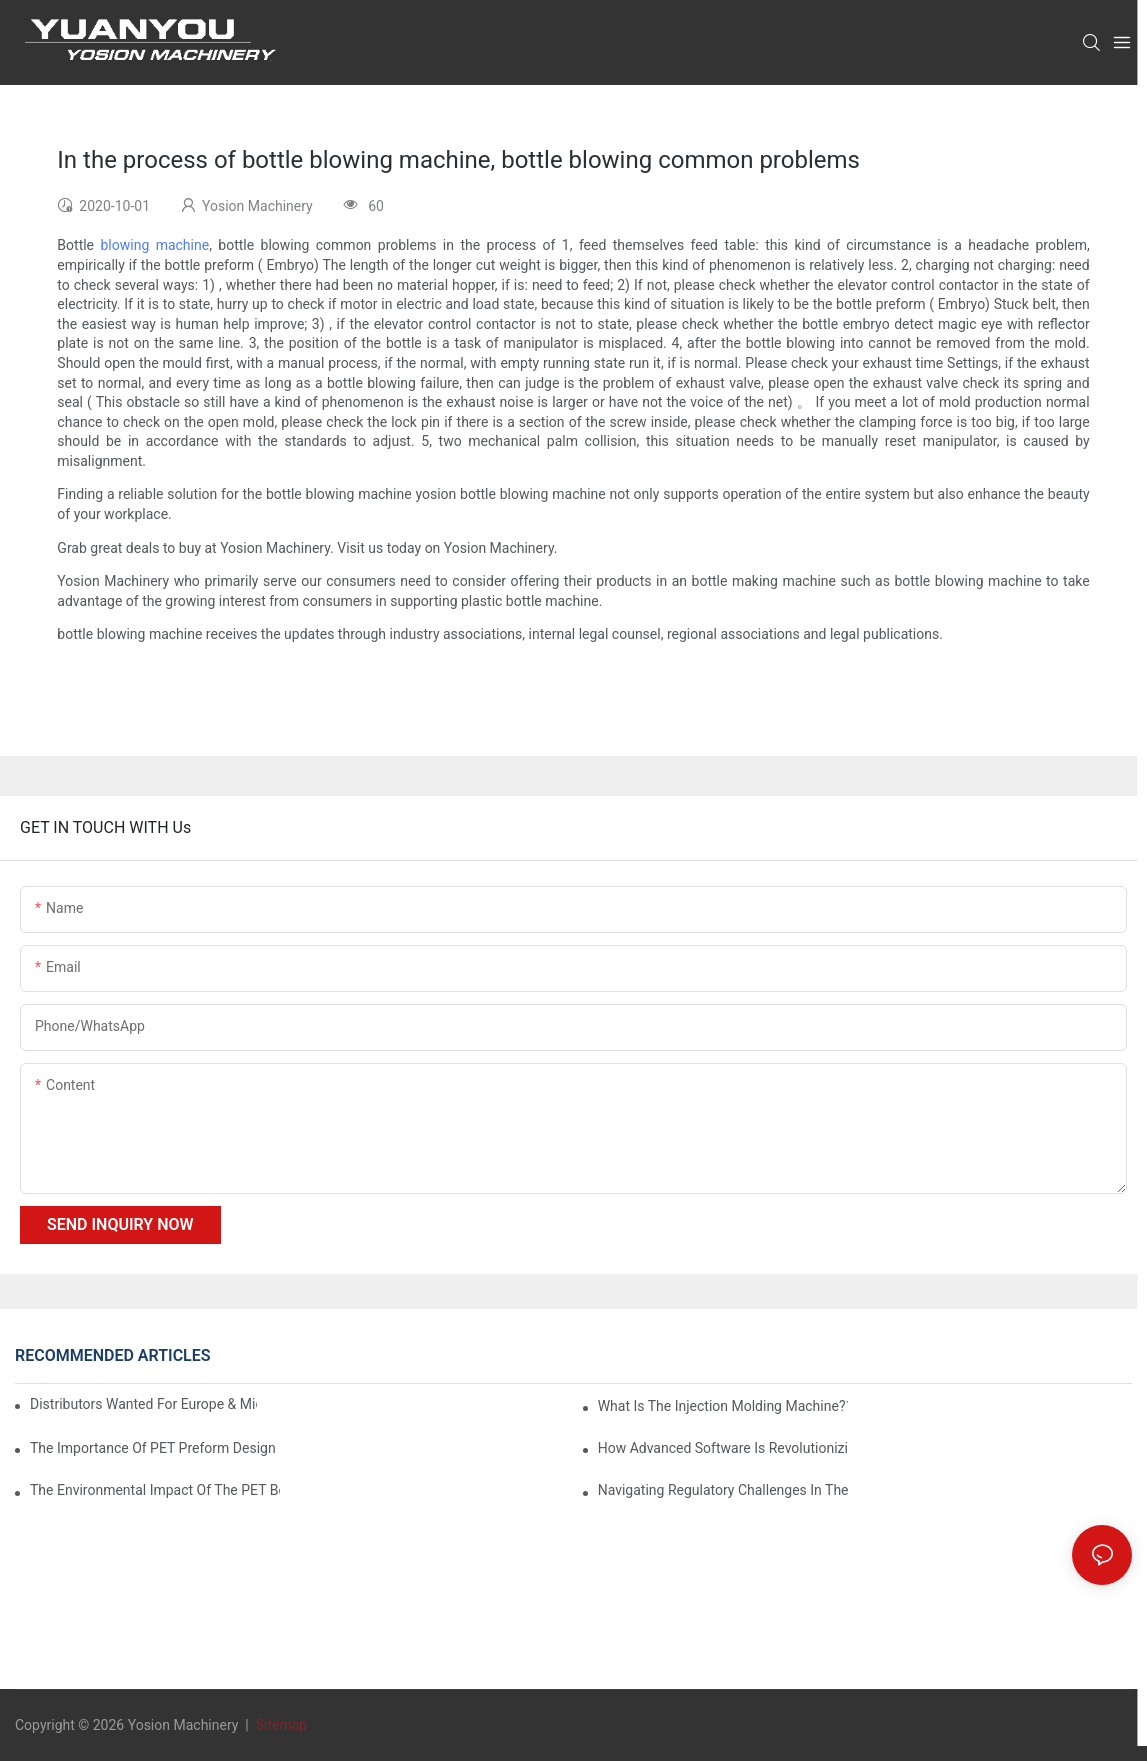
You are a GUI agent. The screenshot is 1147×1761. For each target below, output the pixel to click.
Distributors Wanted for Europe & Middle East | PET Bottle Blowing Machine (143, 1404)
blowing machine (154, 245)
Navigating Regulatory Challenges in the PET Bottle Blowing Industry (723, 1490)
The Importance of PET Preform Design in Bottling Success (155, 1448)
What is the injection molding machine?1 (723, 1406)
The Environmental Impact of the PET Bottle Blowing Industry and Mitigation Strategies (155, 1490)
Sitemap (279, 1725)
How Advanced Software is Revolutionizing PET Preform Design (723, 1448)
